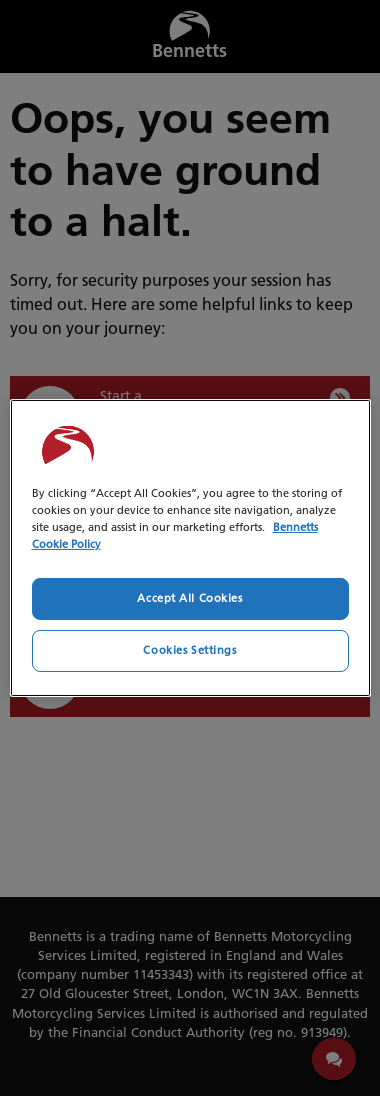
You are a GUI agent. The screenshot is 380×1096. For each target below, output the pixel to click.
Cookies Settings (189, 650)
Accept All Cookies (189, 598)
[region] (190, 548)
